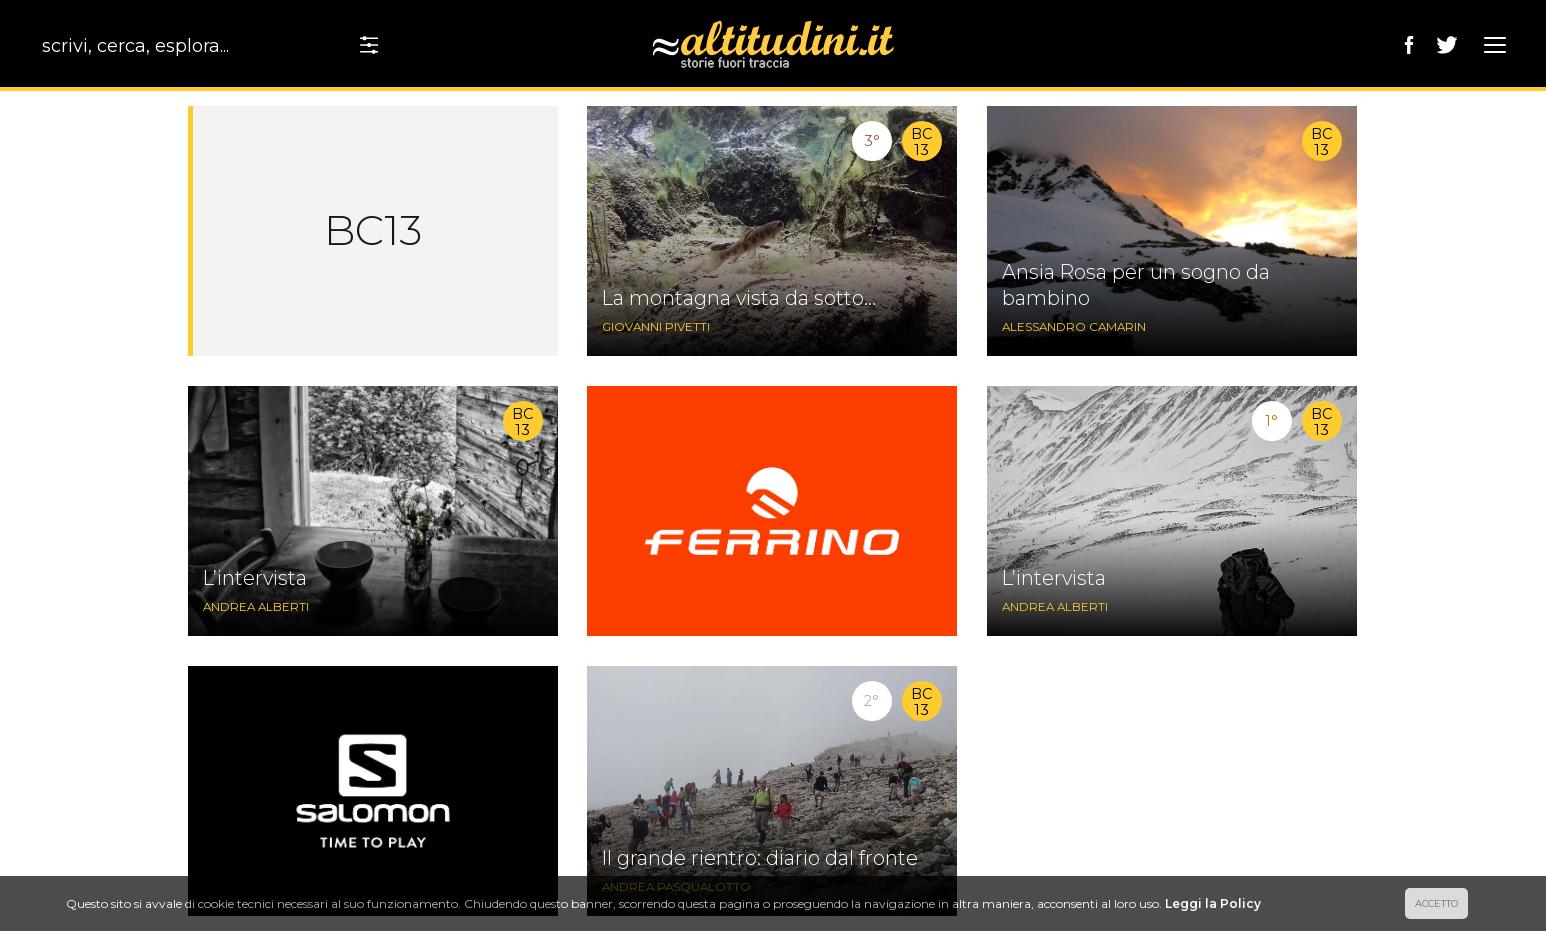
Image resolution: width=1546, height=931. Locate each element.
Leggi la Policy (1213, 903)
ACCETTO (1436, 903)
